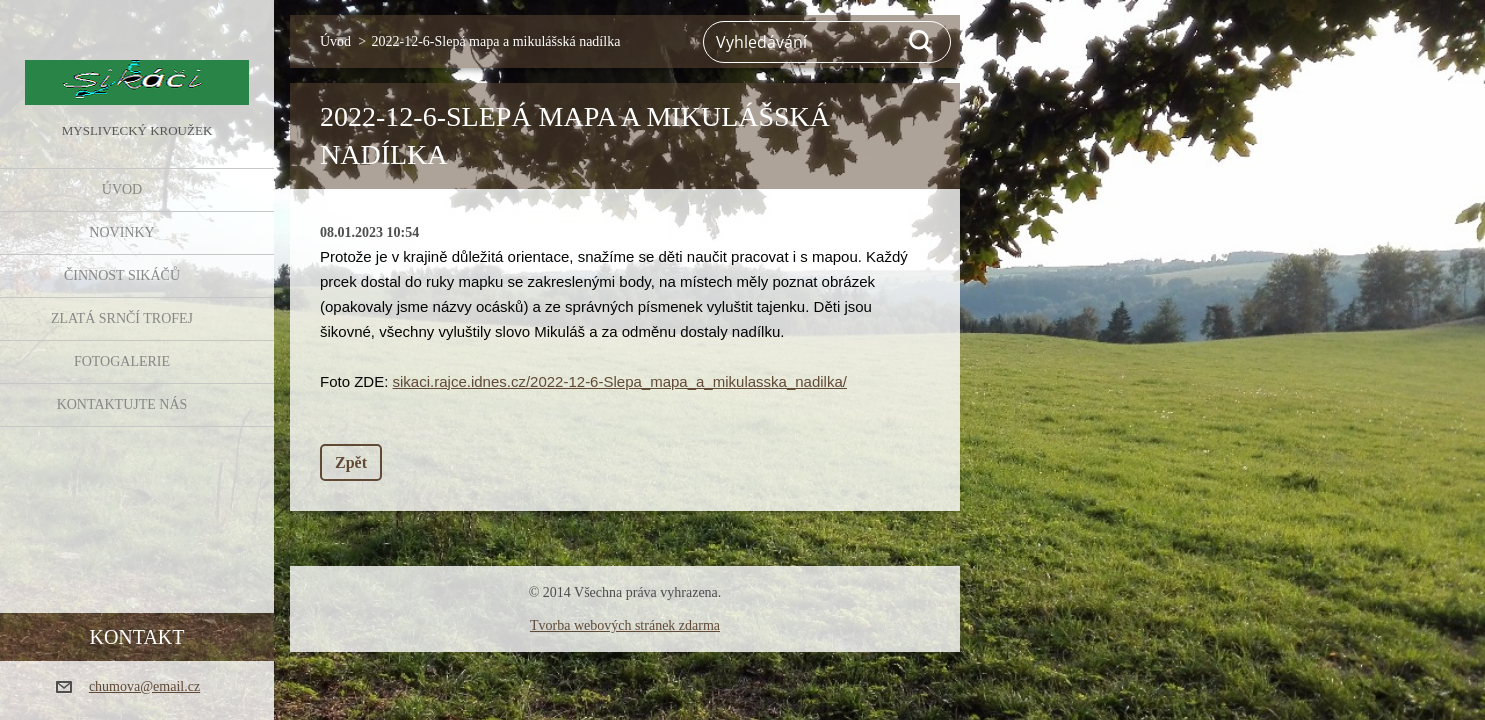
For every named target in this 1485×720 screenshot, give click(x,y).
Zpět (351, 462)
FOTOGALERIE (122, 361)
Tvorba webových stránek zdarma (625, 625)
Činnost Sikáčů (122, 275)
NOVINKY (121, 232)
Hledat (922, 42)
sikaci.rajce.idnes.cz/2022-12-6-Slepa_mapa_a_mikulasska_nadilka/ (620, 381)
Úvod (122, 189)
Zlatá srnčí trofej (122, 318)
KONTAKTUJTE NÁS (122, 404)
